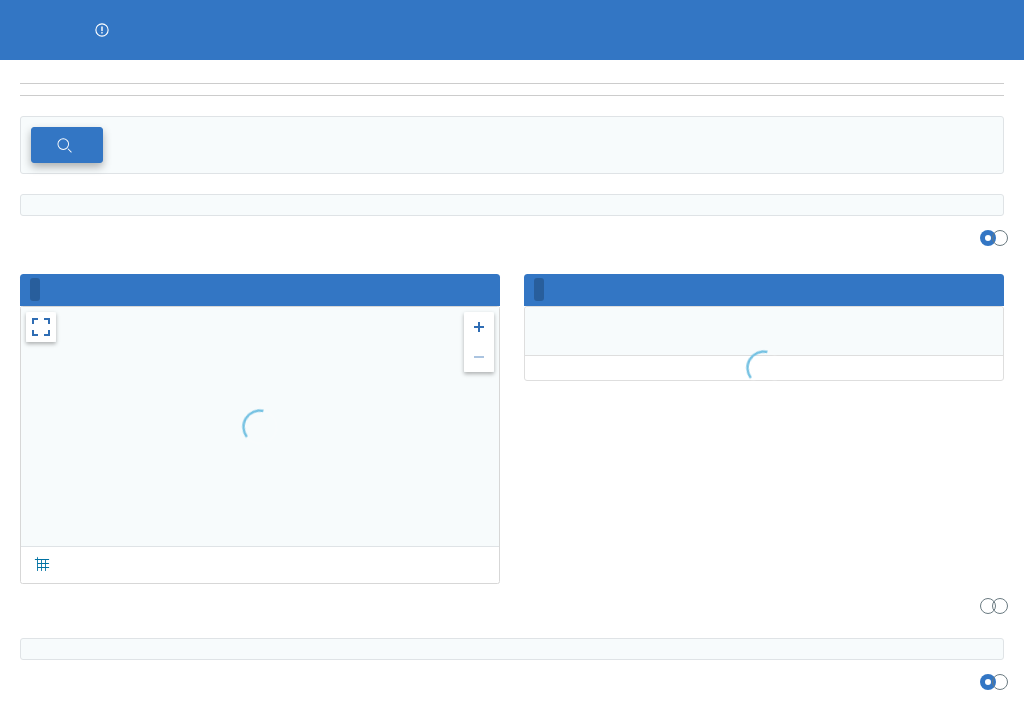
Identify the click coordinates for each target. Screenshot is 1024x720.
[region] (512, 72)
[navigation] (512, 90)
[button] (102, 30)
